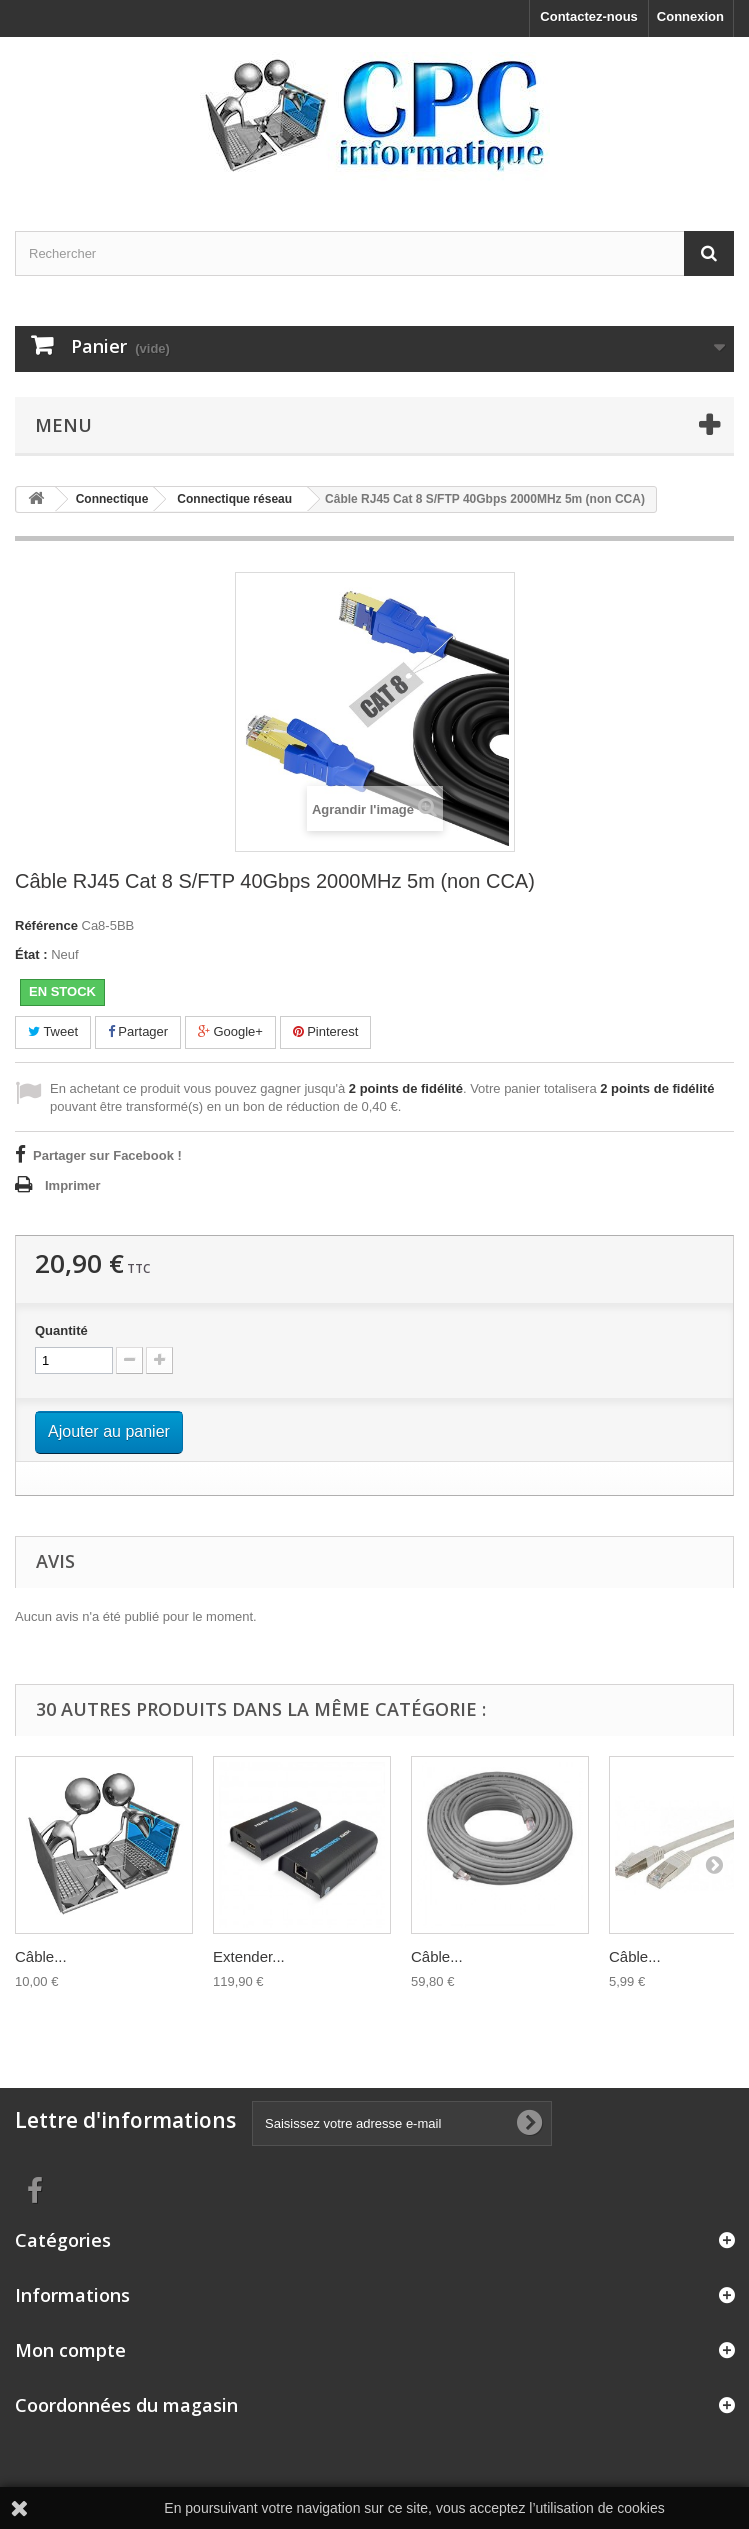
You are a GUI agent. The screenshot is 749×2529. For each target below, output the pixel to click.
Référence (46, 925)
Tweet (53, 1031)
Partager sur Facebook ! (107, 1155)
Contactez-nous (589, 16)
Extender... (249, 1956)
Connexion (690, 16)
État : (31, 954)
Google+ (230, 1031)
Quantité (61, 1330)
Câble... (41, 1956)
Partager (138, 1031)
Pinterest (326, 1031)
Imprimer (73, 1185)
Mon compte (70, 2350)
